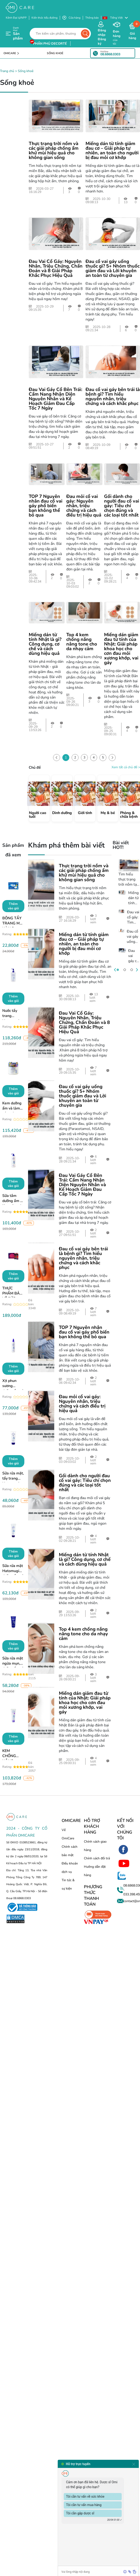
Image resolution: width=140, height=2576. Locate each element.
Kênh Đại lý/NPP (16, 18)
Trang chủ (7, 71)
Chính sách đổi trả (97, 1858)
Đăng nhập (102, 32)
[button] (117, 18)
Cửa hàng (71, 18)
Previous (109, 913)
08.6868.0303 (110, 54)
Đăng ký (102, 41)
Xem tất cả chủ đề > (125, 767)
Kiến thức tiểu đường (44, 18)
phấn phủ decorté (50, 43)
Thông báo (92, 18)
